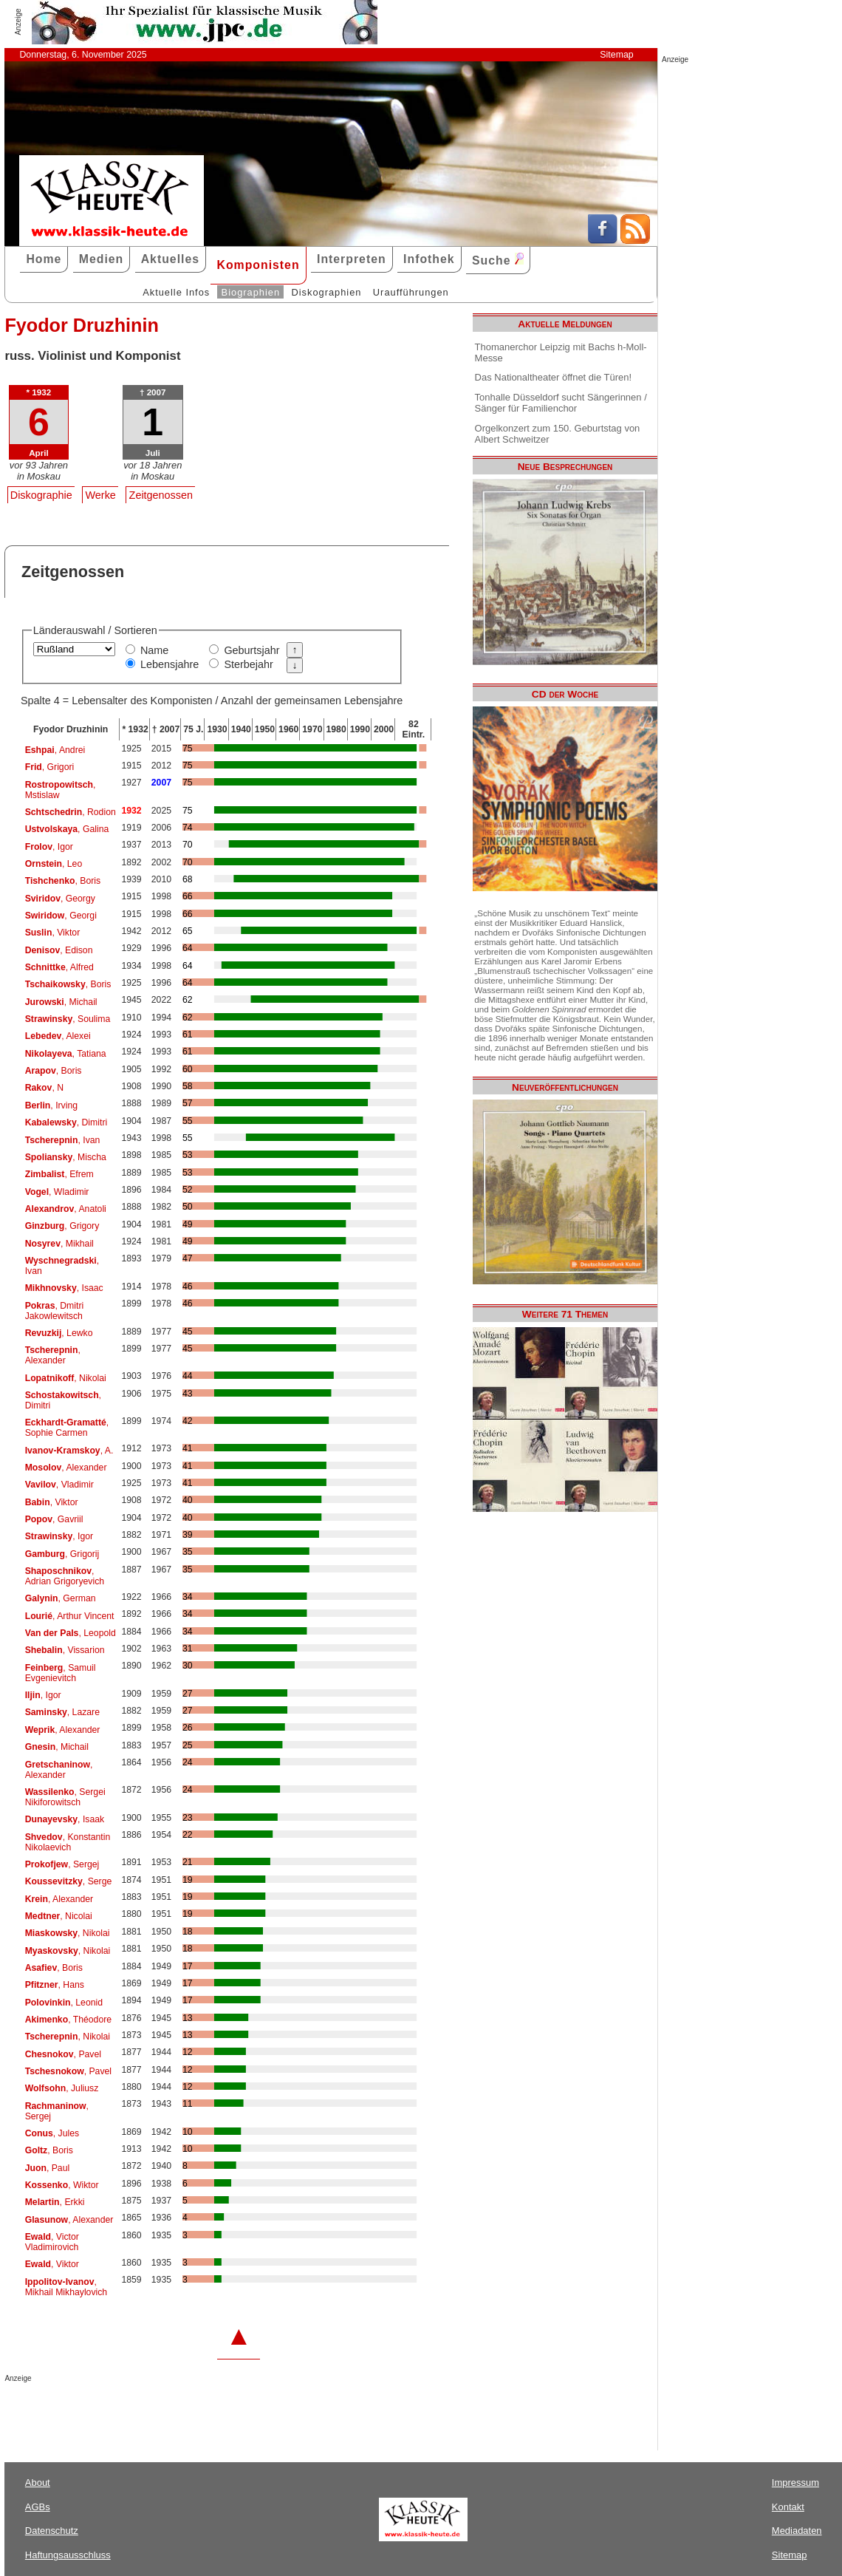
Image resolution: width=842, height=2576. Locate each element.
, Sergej (62, 1864)
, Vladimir (59, 1484)
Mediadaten (797, 2530)
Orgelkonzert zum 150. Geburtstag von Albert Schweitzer (557, 434)
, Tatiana (65, 1054)
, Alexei (58, 1036)
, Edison (59, 950)
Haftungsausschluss (68, 2554)
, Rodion (70, 812)
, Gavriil (54, 1519)
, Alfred (59, 967)
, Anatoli (65, 1209)
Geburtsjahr (251, 650)
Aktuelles (170, 259)
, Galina (67, 829)
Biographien (251, 292)
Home (43, 259)
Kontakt (788, 2506)
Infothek (429, 259)
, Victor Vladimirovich (52, 2242)
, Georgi (61, 915)
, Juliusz (62, 2088)
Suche (498, 260)
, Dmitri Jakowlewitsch (54, 1311)
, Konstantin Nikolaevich (68, 1842)
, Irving (51, 1105)
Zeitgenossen (161, 495)
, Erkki (55, 2202)
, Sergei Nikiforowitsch (65, 1797)
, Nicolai (58, 1916)
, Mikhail (59, 1243)
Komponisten (257, 265)
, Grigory (62, 1226)
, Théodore (68, 2019)
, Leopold (70, 1633)
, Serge (68, 1881)
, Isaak (64, 1819)
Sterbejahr (248, 664)
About (37, 2482)
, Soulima (68, 1019)
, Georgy (60, 898)
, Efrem (59, 1174)
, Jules (52, 2133)
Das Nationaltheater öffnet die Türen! (553, 377)
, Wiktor (62, 2185)
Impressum (795, 2482)
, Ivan (62, 1140)
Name (154, 650)
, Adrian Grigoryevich (64, 1576)
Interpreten (351, 259)
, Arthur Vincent (69, 1616)
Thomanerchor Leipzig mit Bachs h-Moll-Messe (561, 352)
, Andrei (55, 750)
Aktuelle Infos (176, 292)
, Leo (54, 864)
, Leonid (64, 2002)
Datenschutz (51, 2530)
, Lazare (62, 1712)
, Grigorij (62, 1554)
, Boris (62, 881)
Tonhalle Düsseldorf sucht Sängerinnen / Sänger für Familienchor (561, 403)
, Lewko (59, 1333)
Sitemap (616, 55)
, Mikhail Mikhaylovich (66, 2287)
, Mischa (65, 1157)
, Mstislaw (60, 790)
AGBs (37, 2506)
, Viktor (53, 932)
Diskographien (326, 292)
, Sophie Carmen (67, 1427)
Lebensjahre (169, 664)
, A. (69, 1450)
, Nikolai (65, 1378)
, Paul (47, 2168)
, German (60, 1598)
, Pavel (63, 2054)
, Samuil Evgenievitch (60, 1673)
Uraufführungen (411, 292)
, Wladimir (57, 1192)
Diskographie (41, 495)
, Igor (49, 847)
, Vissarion (65, 1650)
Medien (101, 259)
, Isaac (64, 1288)
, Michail (61, 1002)
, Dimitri (66, 1122)
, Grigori (50, 767)
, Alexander (53, 1355)
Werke (101, 495)
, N (44, 1088)
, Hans (54, 1985)
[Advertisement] (177, 2412)
